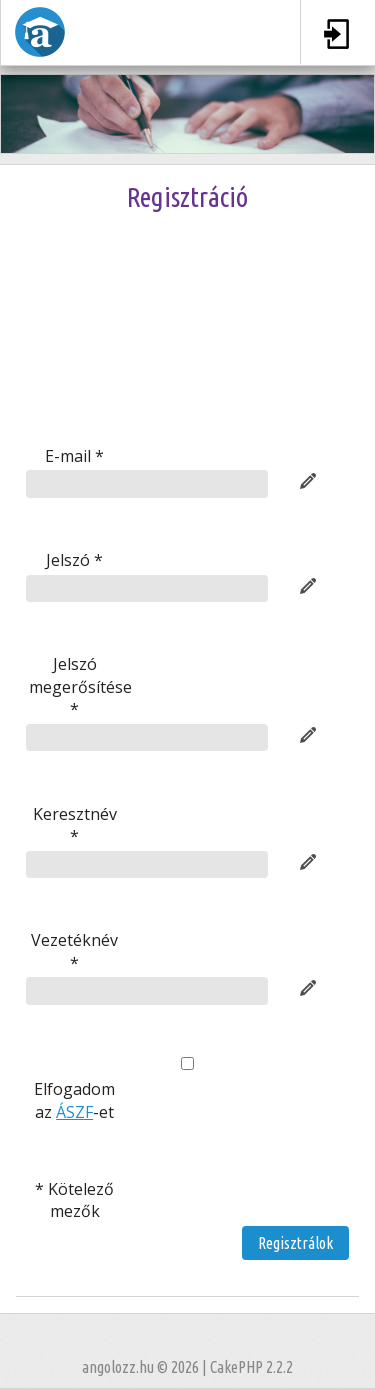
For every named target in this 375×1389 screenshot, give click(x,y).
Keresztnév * (75, 825)
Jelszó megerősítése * (76, 686)
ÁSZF (74, 1112)
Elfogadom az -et (74, 1100)
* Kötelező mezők (74, 1200)
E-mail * (74, 456)
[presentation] (188, 353)
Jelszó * (74, 560)
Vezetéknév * (74, 951)
